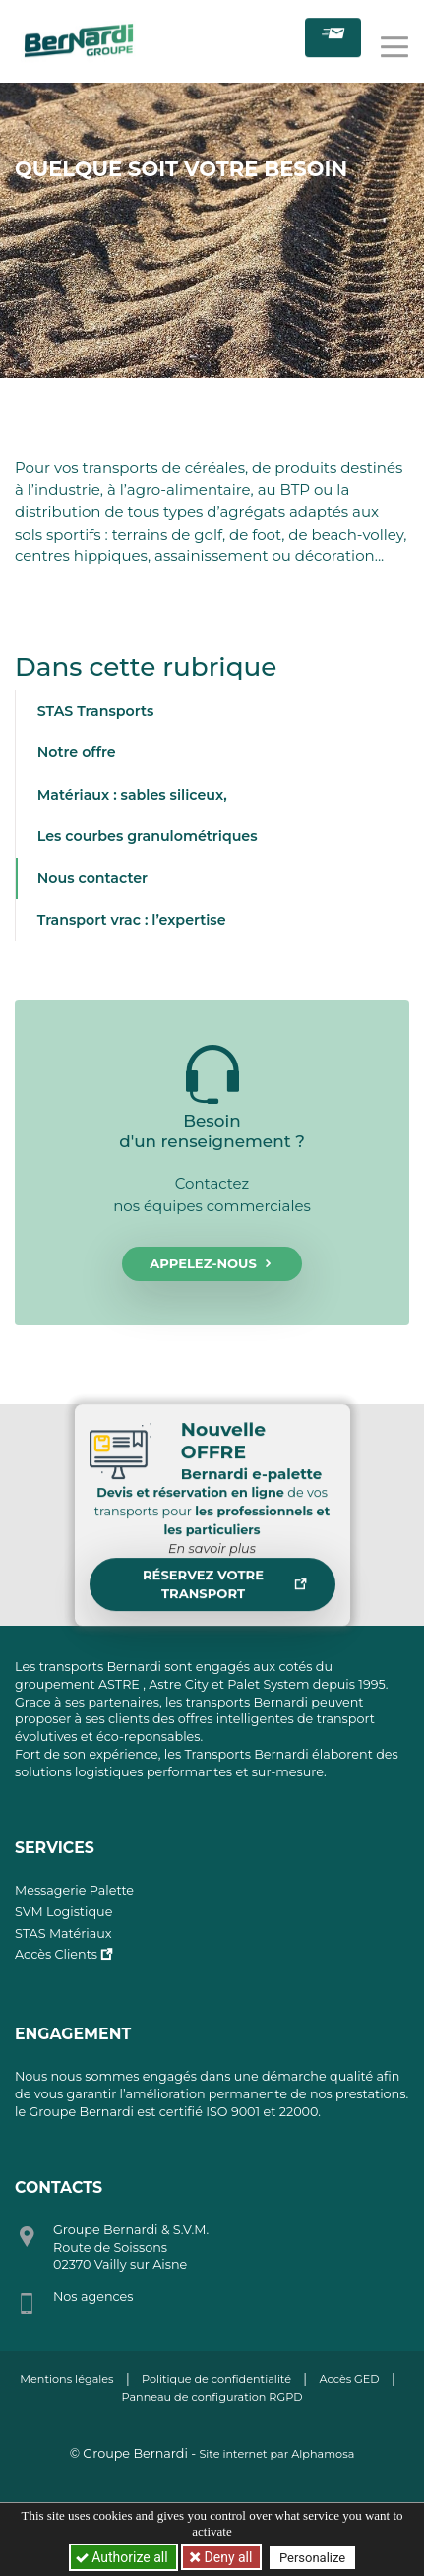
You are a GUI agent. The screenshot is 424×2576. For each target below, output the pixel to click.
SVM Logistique (63, 1911)
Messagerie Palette (74, 1890)
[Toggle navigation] (394, 43)
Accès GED (349, 2379)
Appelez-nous (212, 1264)
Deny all (226, 2557)
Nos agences (93, 2296)
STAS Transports (95, 711)
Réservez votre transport (225, 1592)
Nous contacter (92, 878)
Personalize (312, 2557)
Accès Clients (56, 1954)
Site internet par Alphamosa (276, 2454)
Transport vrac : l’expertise (131, 920)
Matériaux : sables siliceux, (132, 795)
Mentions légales (66, 2379)
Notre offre (76, 752)
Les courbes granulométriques (147, 836)
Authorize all (123, 2557)
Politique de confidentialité (216, 2379)
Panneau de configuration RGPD (212, 2397)
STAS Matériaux (63, 1933)
